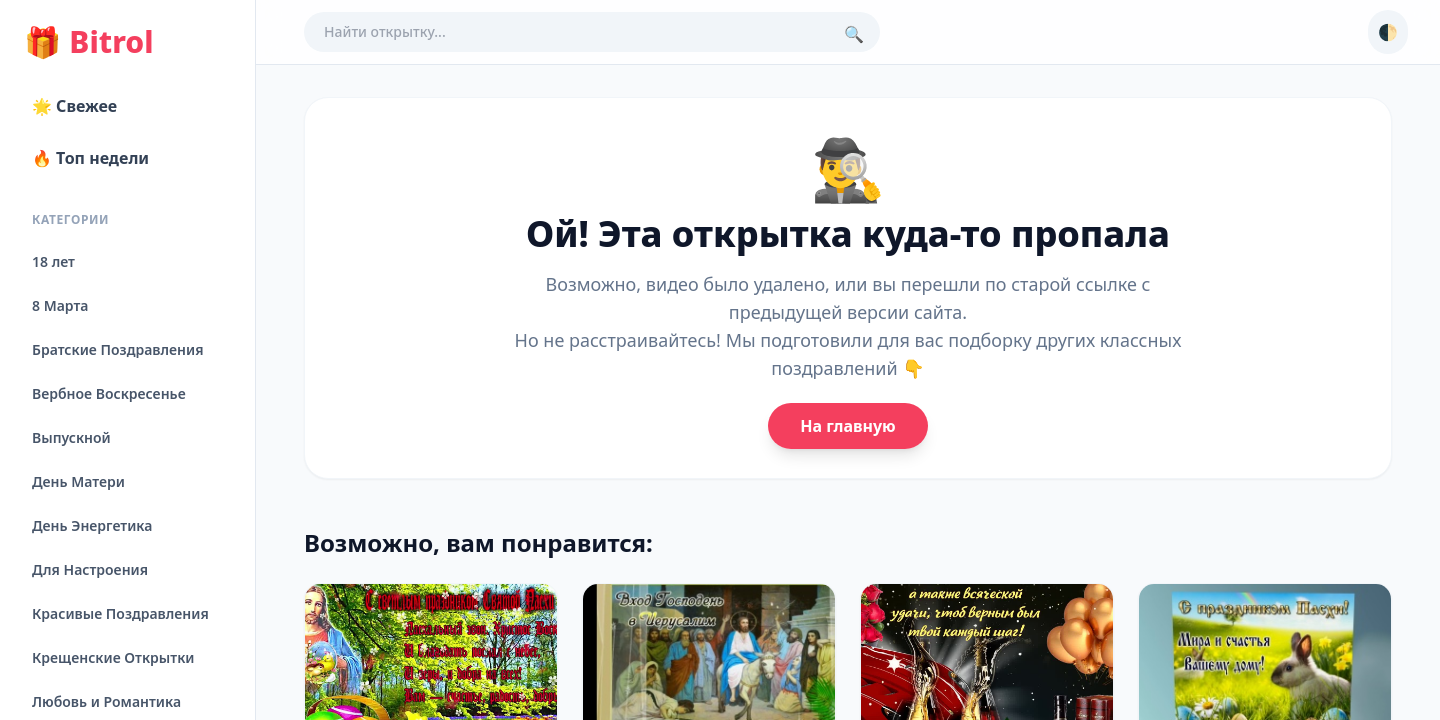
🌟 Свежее (74, 106)
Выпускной (71, 437)
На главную (847, 426)
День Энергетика (92, 525)
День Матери (78, 481)
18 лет (53, 261)
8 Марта (60, 305)
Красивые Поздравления (120, 613)
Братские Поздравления (117, 349)
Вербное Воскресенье (109, 393)
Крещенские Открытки (113, 657)
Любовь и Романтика (106, 701)
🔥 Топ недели (90, 158)
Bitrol (88, 42)
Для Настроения (90, 569)
